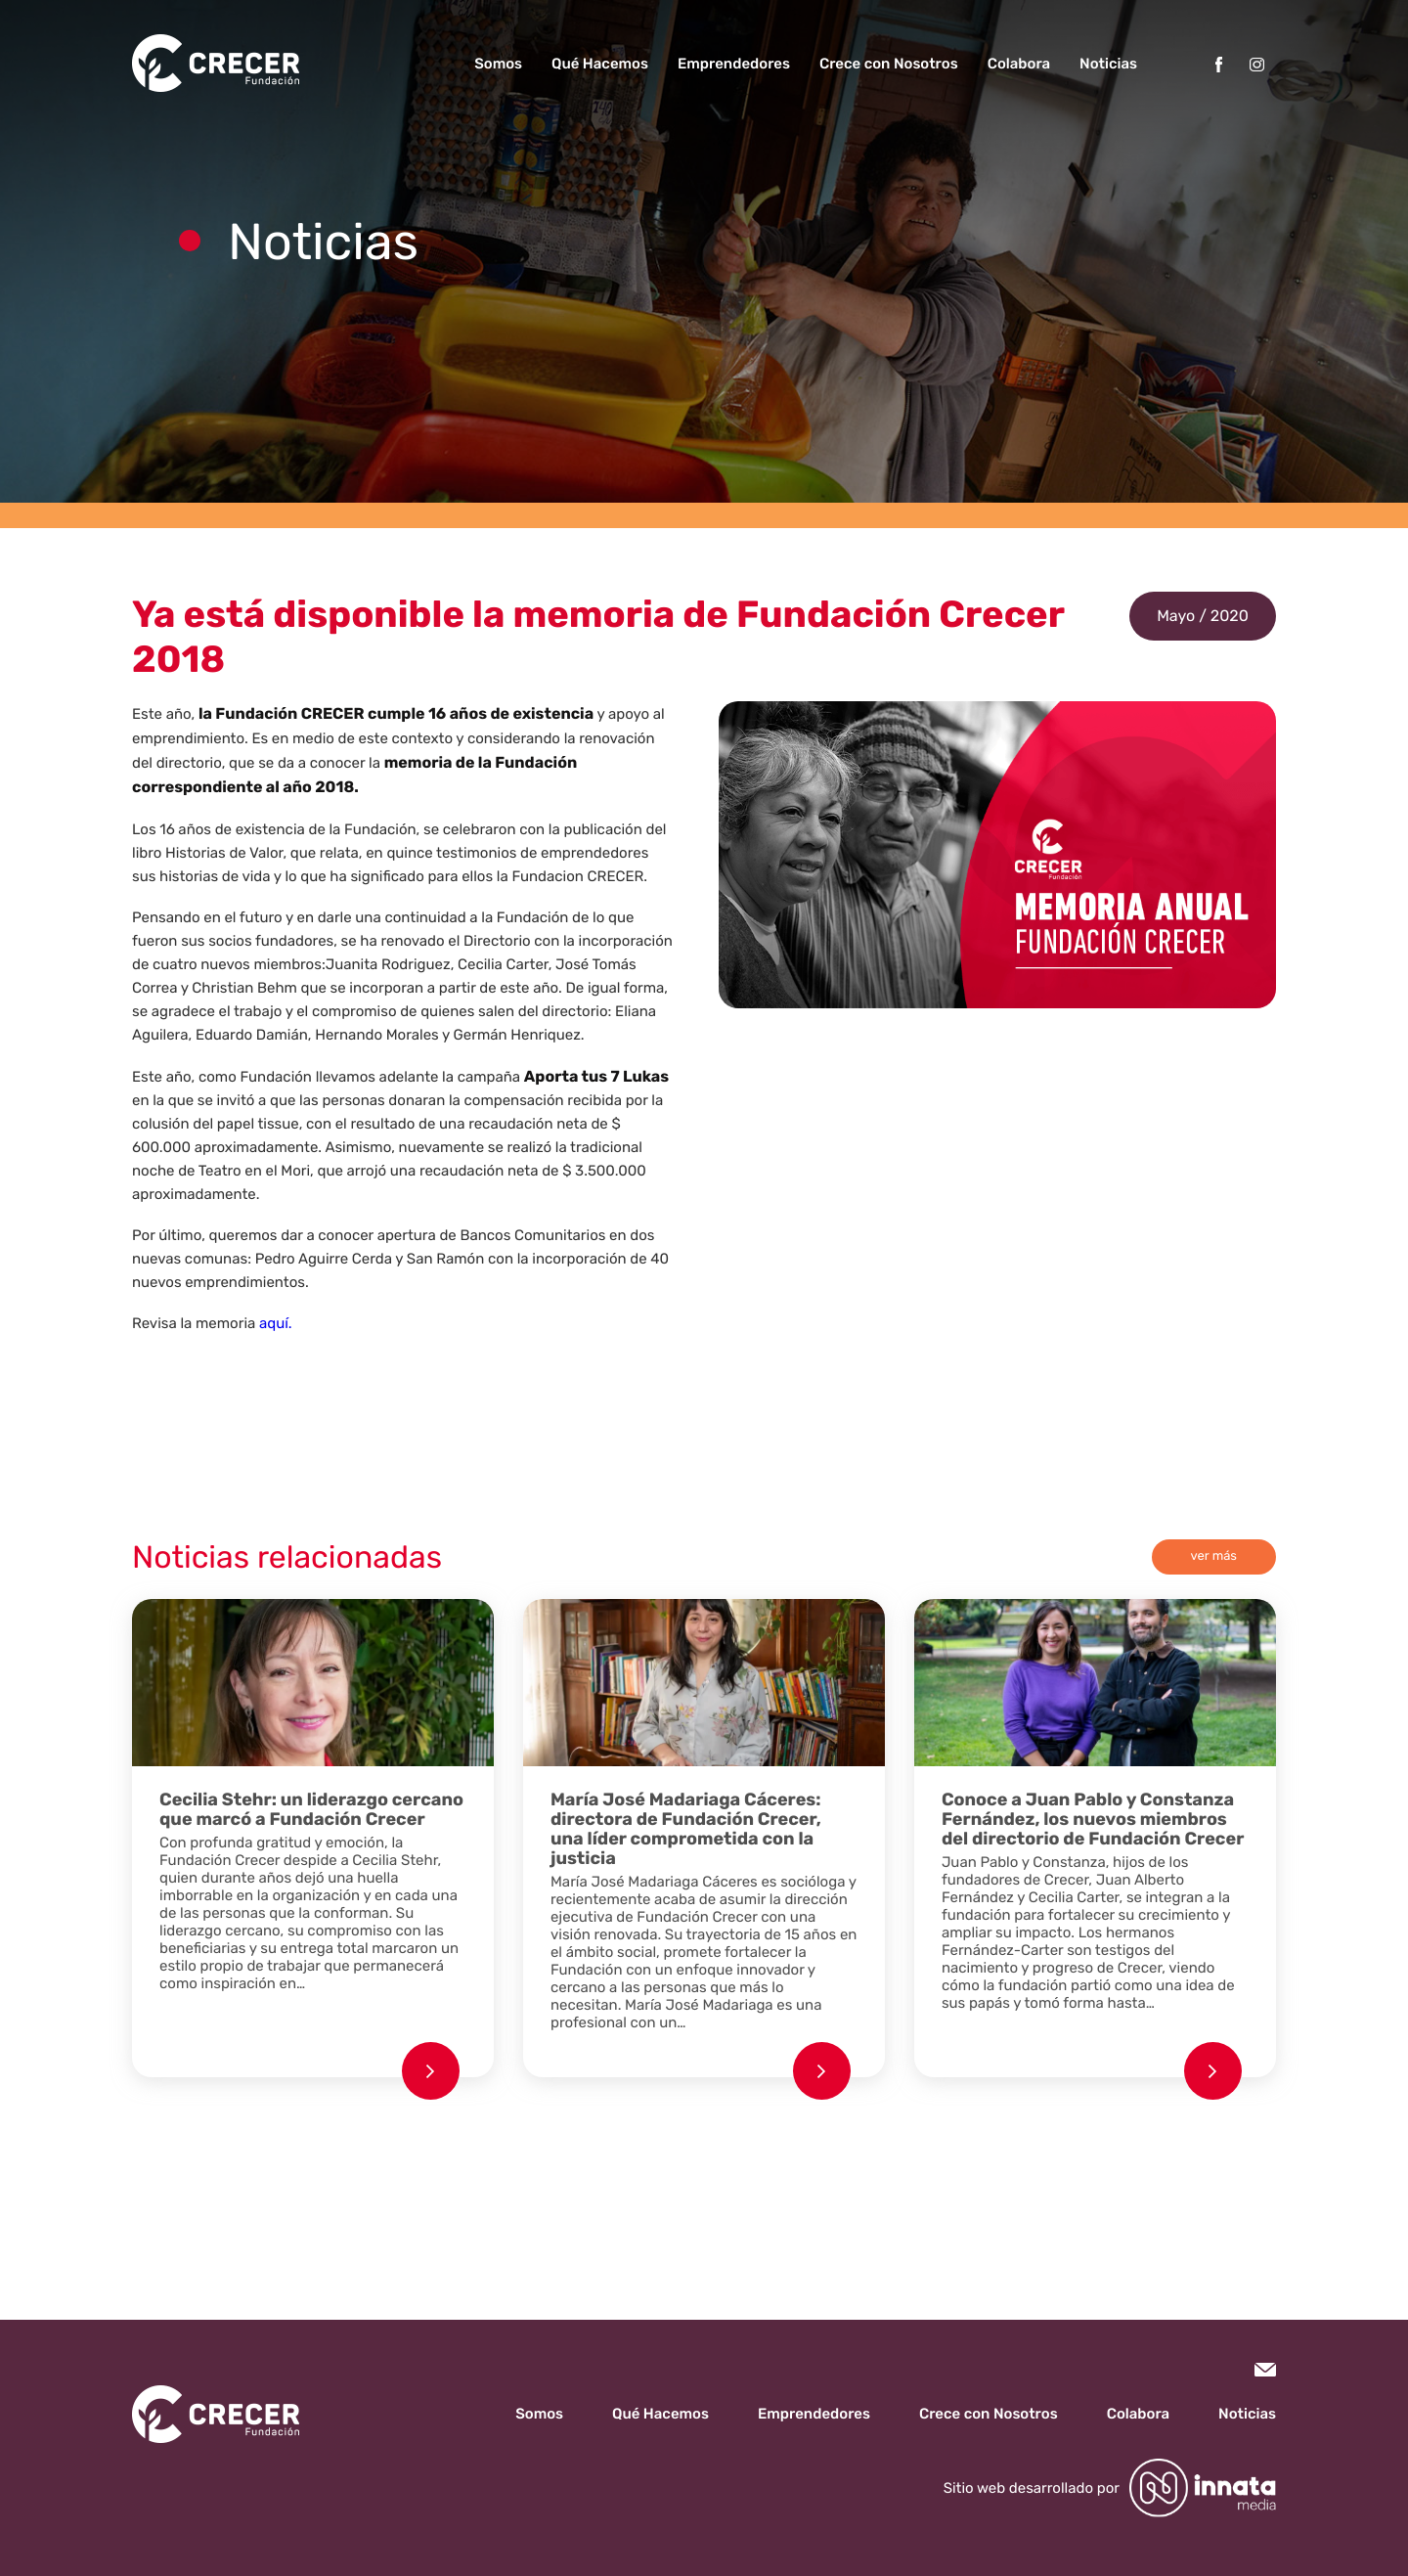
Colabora (1019, 63)
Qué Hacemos (599, 63)
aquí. (275, 1323)
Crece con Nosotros (888, 63)
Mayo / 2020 (1203, 615)
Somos (498, 63)
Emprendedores (734, 63)
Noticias (1108, 63)
